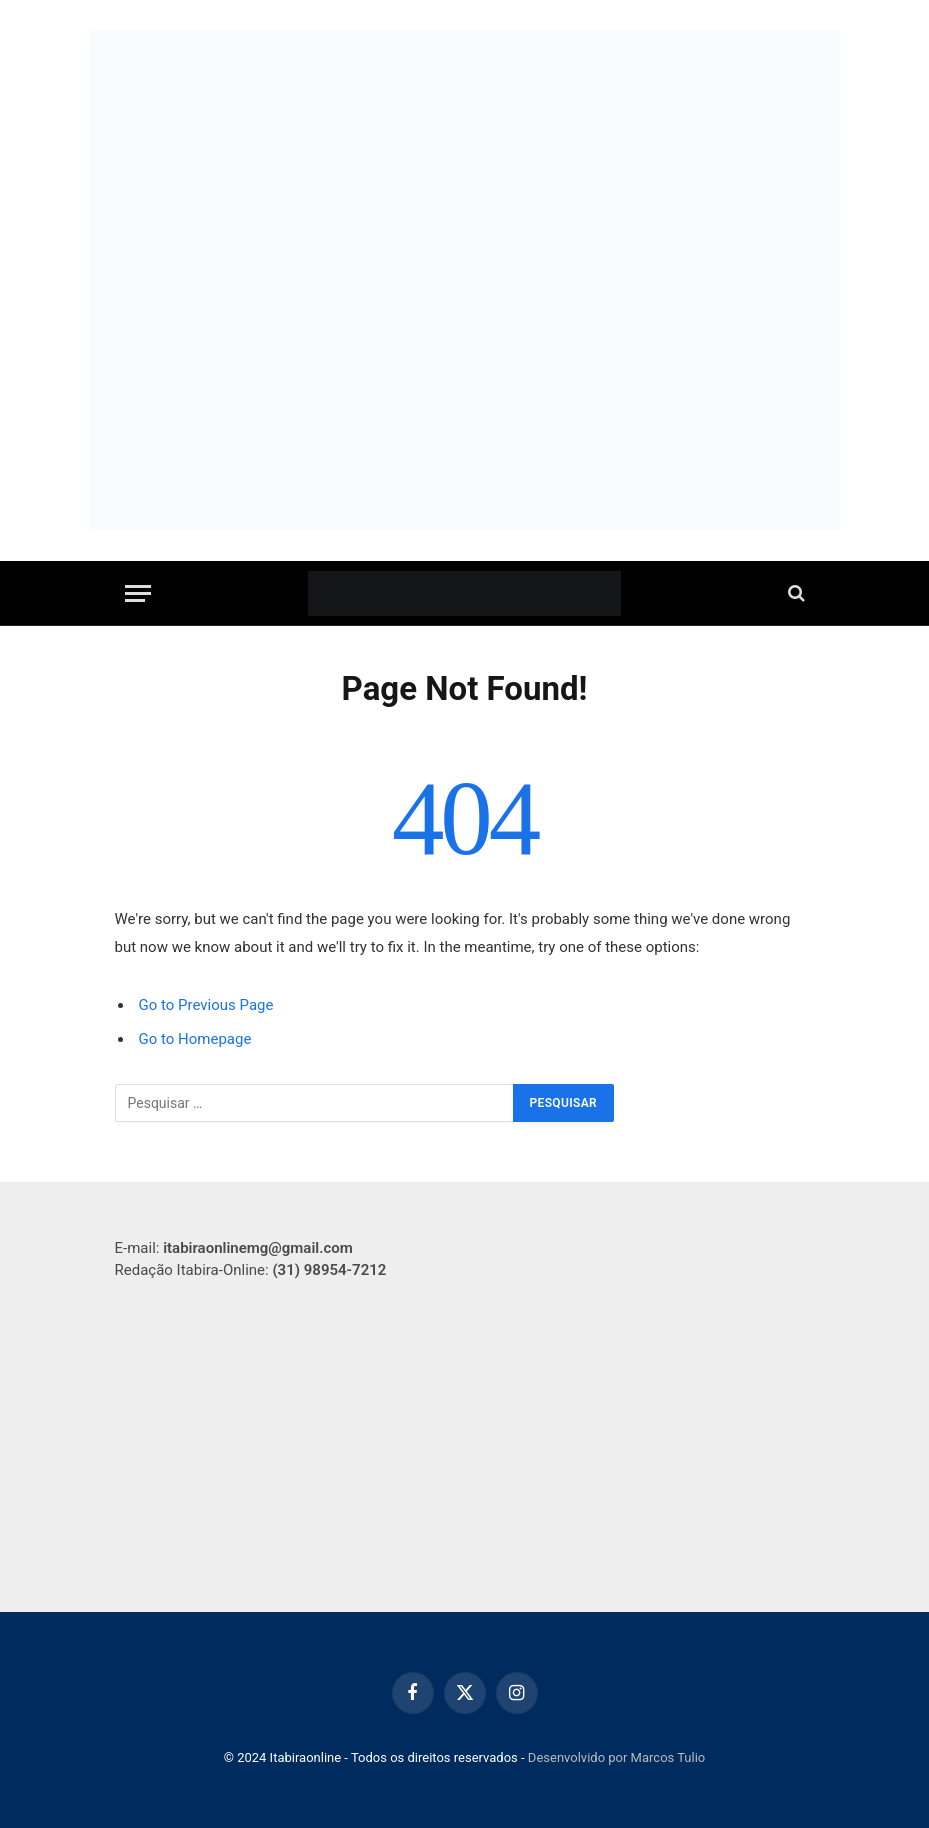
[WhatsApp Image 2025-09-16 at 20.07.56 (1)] (465, 155)
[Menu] (138, 593)
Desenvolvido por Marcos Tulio (616, 1757)
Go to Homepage (195, 1039)
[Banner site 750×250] (465, 406)
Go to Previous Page (206, 1005)
